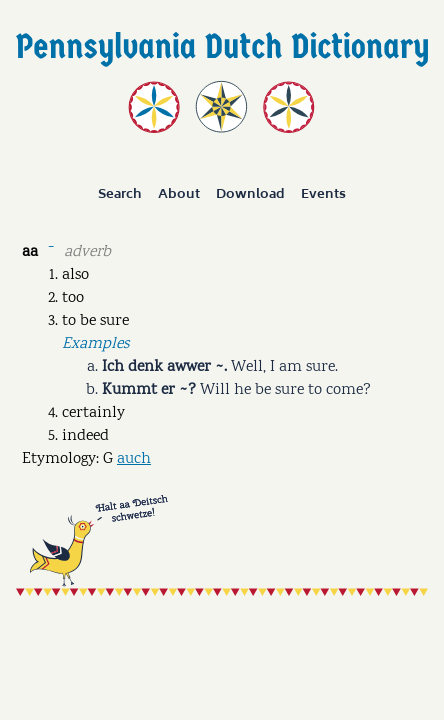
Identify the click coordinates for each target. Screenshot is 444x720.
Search (120, 195)
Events (323, 195)
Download (250, 195)
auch (134, 459)
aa (30, 252)
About (179, 195)
